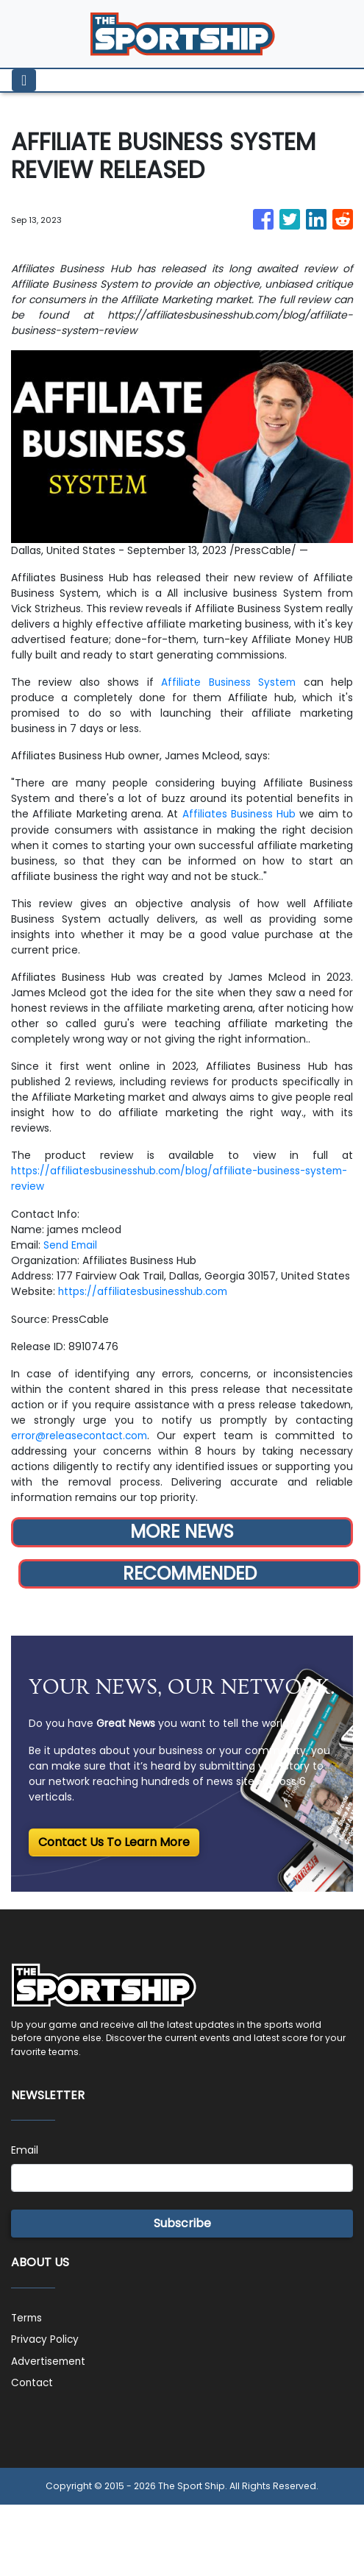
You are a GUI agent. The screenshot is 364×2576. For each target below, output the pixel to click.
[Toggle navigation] (24, 80)
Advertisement (49, 2357)
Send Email (71, 1243)
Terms (27, 2314)
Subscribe (182, 2221)
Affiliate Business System (228, 682)
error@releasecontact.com (81, 1433)
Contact (32, 2378)
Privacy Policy (45, 2336)
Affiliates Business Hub (238, 813)
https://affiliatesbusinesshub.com (145, 1289)
